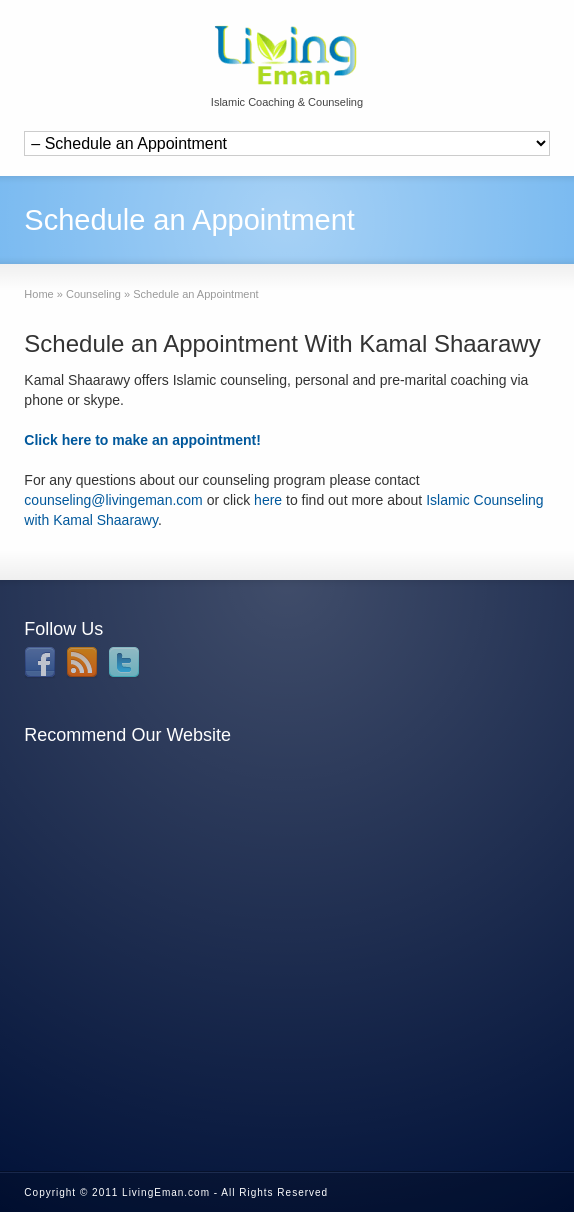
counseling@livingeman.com (113, 500)
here (268, 500)
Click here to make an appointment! (142, 440)
